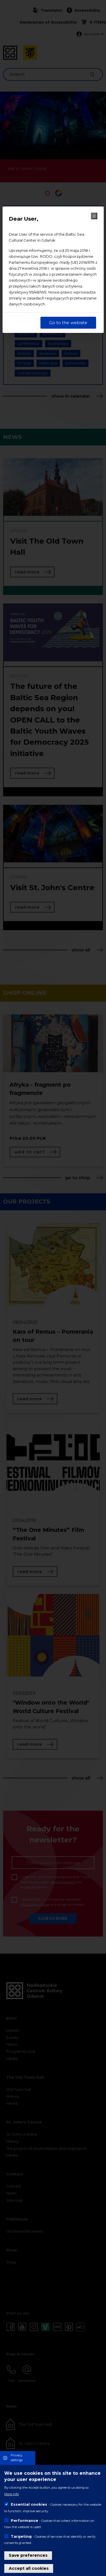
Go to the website (68, 322)
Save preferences (28, 2555)
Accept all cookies (29, 2568)
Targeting (21, 2536)
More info (11, 2494)
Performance (24, 2520)
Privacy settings (17, 2457)
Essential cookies (29, 2504)
